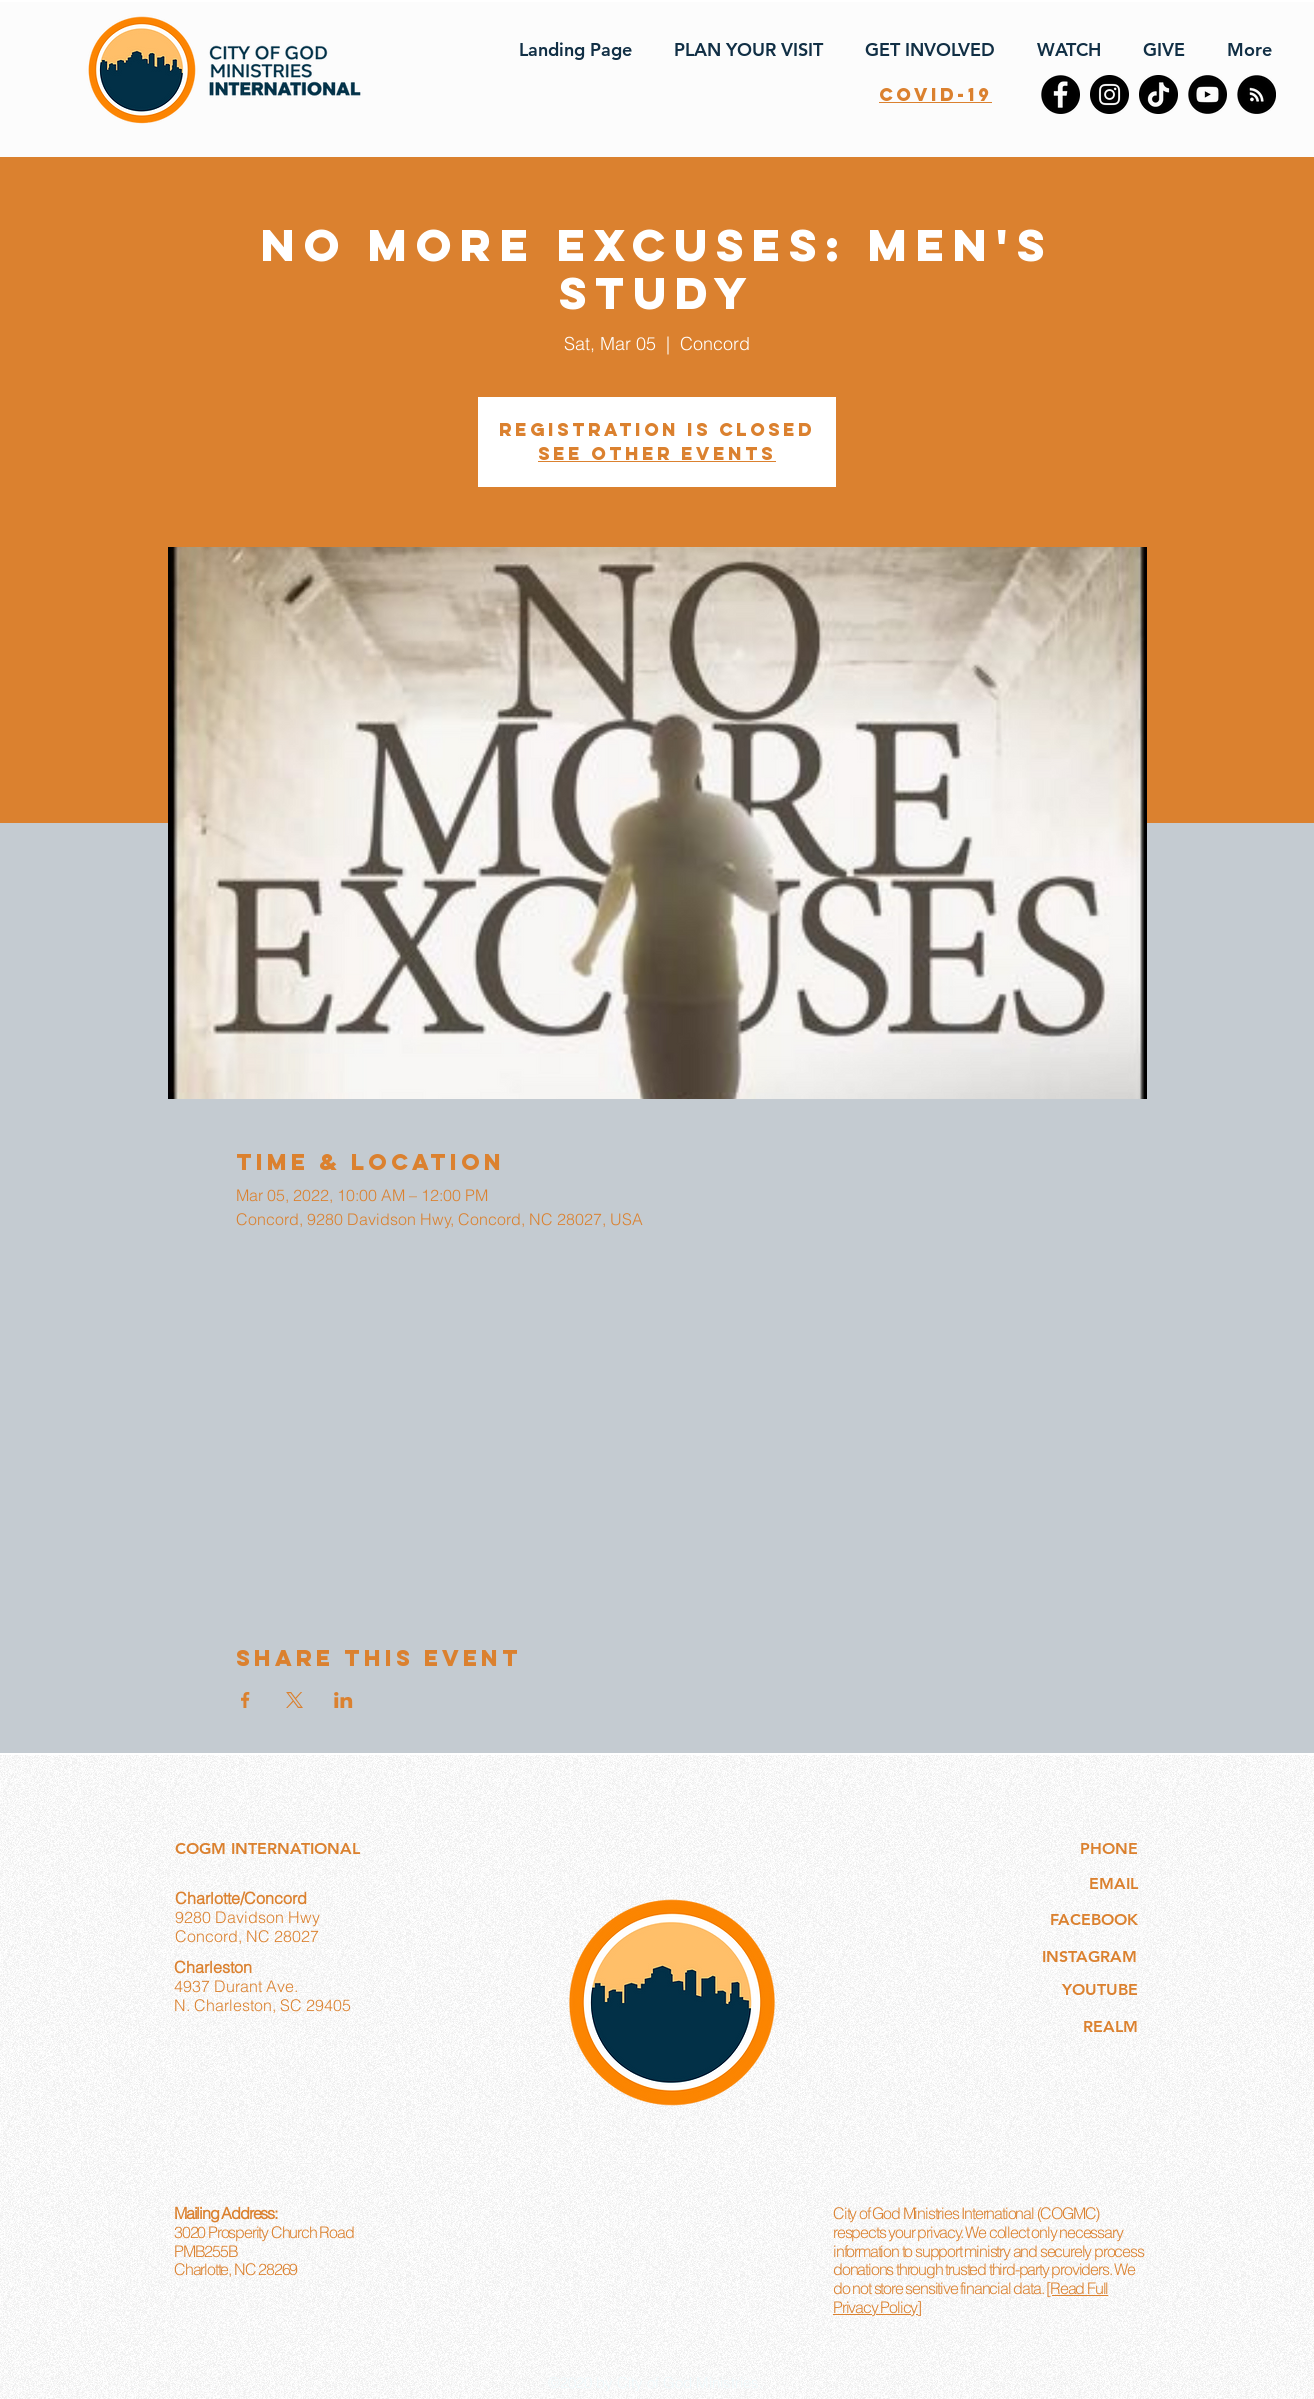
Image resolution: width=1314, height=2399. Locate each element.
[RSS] (1256, 94)
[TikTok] (1158, 94)
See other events (657, 453)
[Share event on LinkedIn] (343, 1700)
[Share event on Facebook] (245, 1700)
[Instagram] (1109, 94)
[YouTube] (1207, 94)
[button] (742, 50)
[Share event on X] (294, 1700)
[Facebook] (1060, 94)
